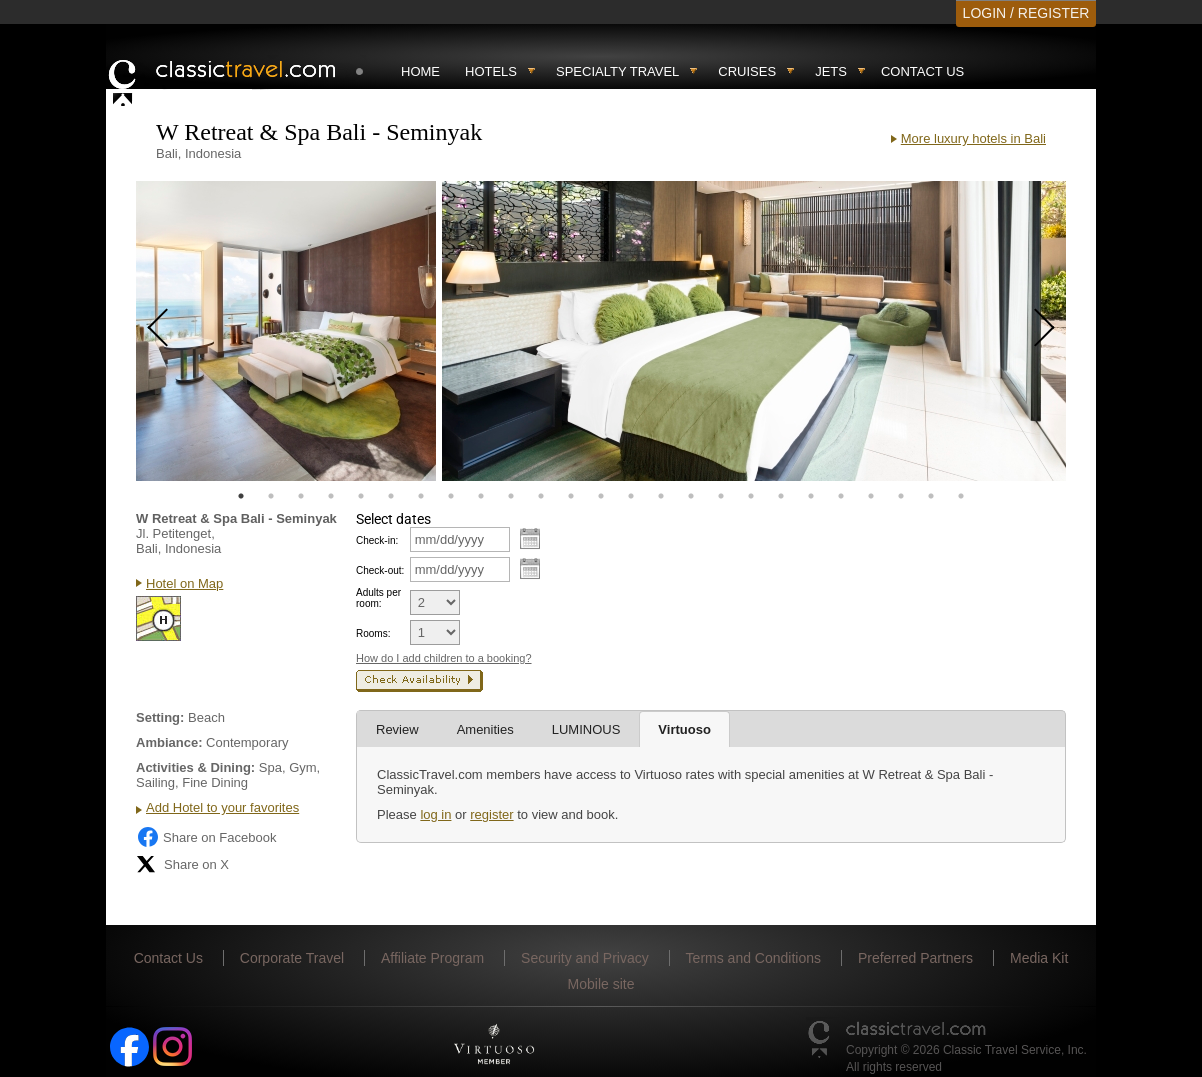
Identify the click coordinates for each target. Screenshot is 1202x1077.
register (491, 814)
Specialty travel (617, 71)
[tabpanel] (286, 331)
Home (420, 71)
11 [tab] (541, 496)
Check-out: (380, 570)
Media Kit (1039, 958)
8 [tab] (451, 496)
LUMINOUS (586, 729)
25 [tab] (961, 496)
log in (435, 814)
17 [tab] (721, 496)
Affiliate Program (432, 958)
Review (397, 729)
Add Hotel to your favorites (222, 807)
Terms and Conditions (753, 958)
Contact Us (922, 71)
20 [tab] (811, 496)
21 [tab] (841, 496)
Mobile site (601, 984)
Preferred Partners (915, 958)
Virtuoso (684, 729)
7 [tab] (421, 496)
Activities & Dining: (195, 767)
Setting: (160, 717)
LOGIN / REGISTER (1026, 13)
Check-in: (377, 540)
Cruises (747, 71)
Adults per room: (378, 598)
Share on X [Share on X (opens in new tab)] (182, 864)
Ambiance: (169, 742)
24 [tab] (931, 496)
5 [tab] (361, 496)
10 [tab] (511, 496)
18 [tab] (751, 496)
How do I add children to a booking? (444, 658)
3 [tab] (301, 496)
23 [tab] (901, 496)
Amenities (485, 729)
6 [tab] (391, 496)
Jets (831, 71)
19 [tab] (781, 496)
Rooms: (373, 633)
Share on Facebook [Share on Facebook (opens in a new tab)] (206, 837)
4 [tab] (331, 496)
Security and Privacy (585, 958)
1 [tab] (241, 496)
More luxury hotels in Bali (973, 138)
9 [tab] (481, 496)
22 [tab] (871, 496)
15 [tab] (661, 496)
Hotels (491, 71)
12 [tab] (571, 496)
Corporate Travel (292, 958)
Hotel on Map (184, 583)
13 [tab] (601, 496)
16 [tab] (691, 496)
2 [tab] (271, 496)
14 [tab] (631, 496)
